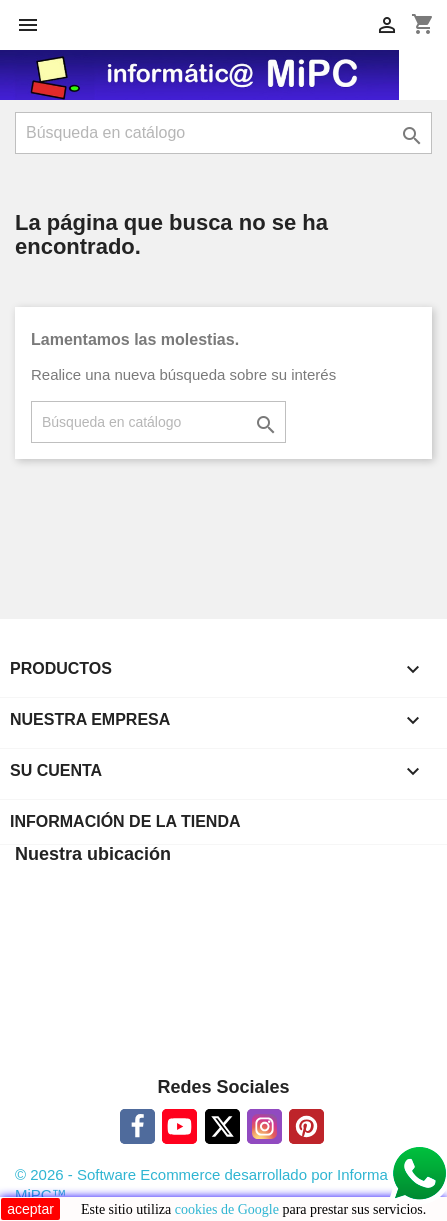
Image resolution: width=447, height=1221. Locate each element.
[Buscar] (223, 133)
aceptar (30, 1209)
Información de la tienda (125, 821)
